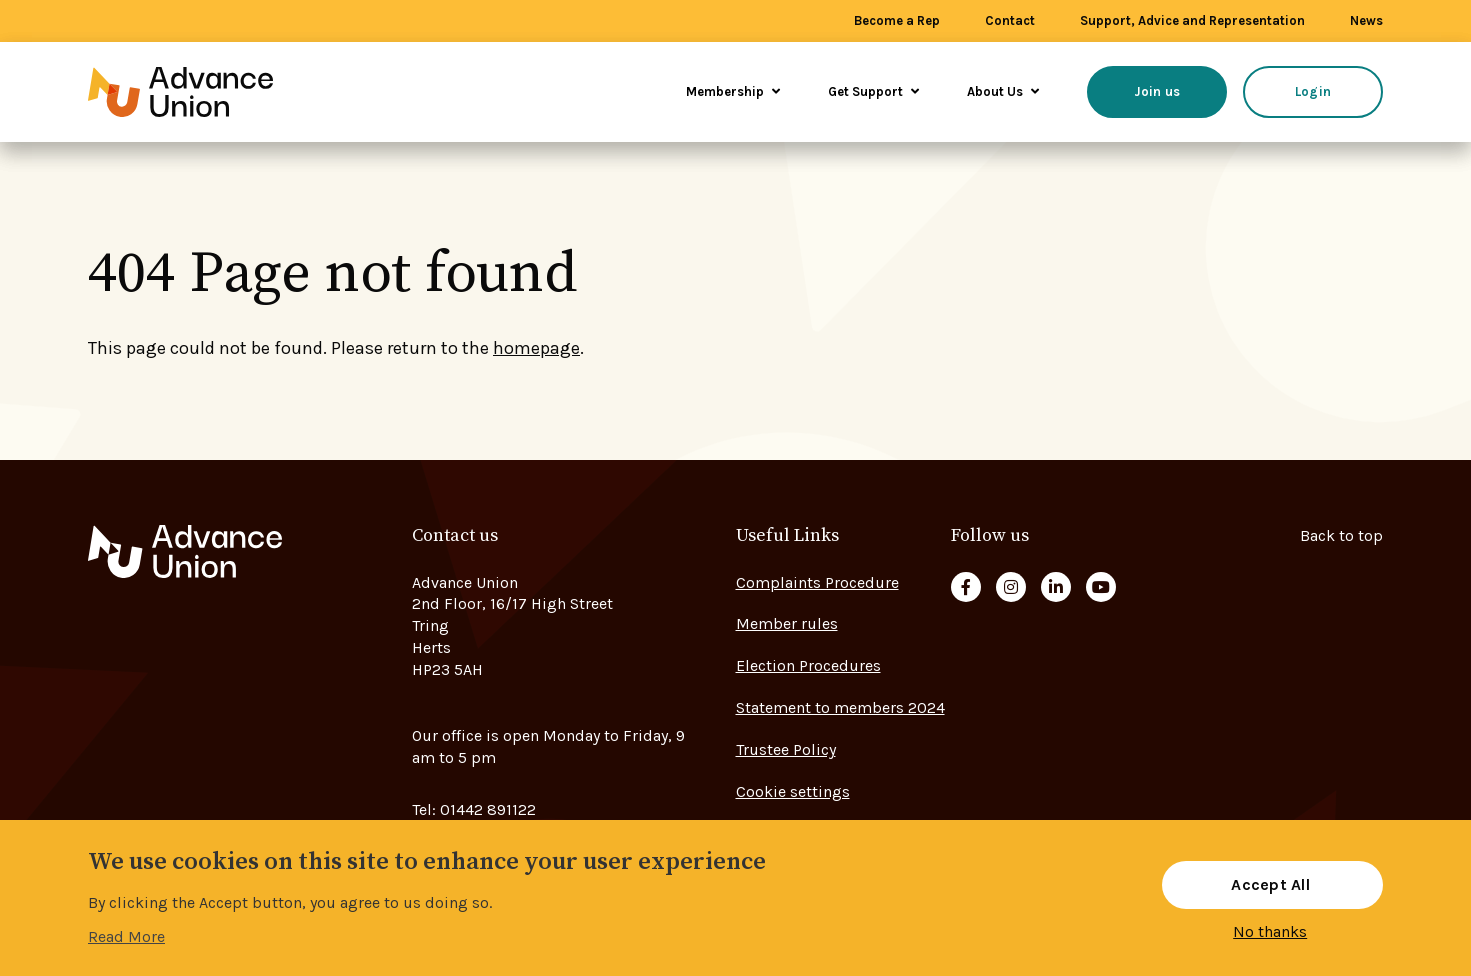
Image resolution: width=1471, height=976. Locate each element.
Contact (1010, 20)
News (1366, 20)
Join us (1157, 91)
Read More (126, 936)
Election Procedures (808, 665)
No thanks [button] (1270, 932)
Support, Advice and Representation (1192, 20)
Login (1313, 91)
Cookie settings (793, 791)
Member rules (787, 623)
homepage (536, 348)
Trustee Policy (786, 749)
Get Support (873, 91)
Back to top (1341, 535)
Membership (733, 91)
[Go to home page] (208, 92)
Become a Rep (897, 20)
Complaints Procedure (817, 582)
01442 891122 (488, 809)
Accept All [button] (1270, 884)
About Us (1003, 91)
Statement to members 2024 (840, 707)
